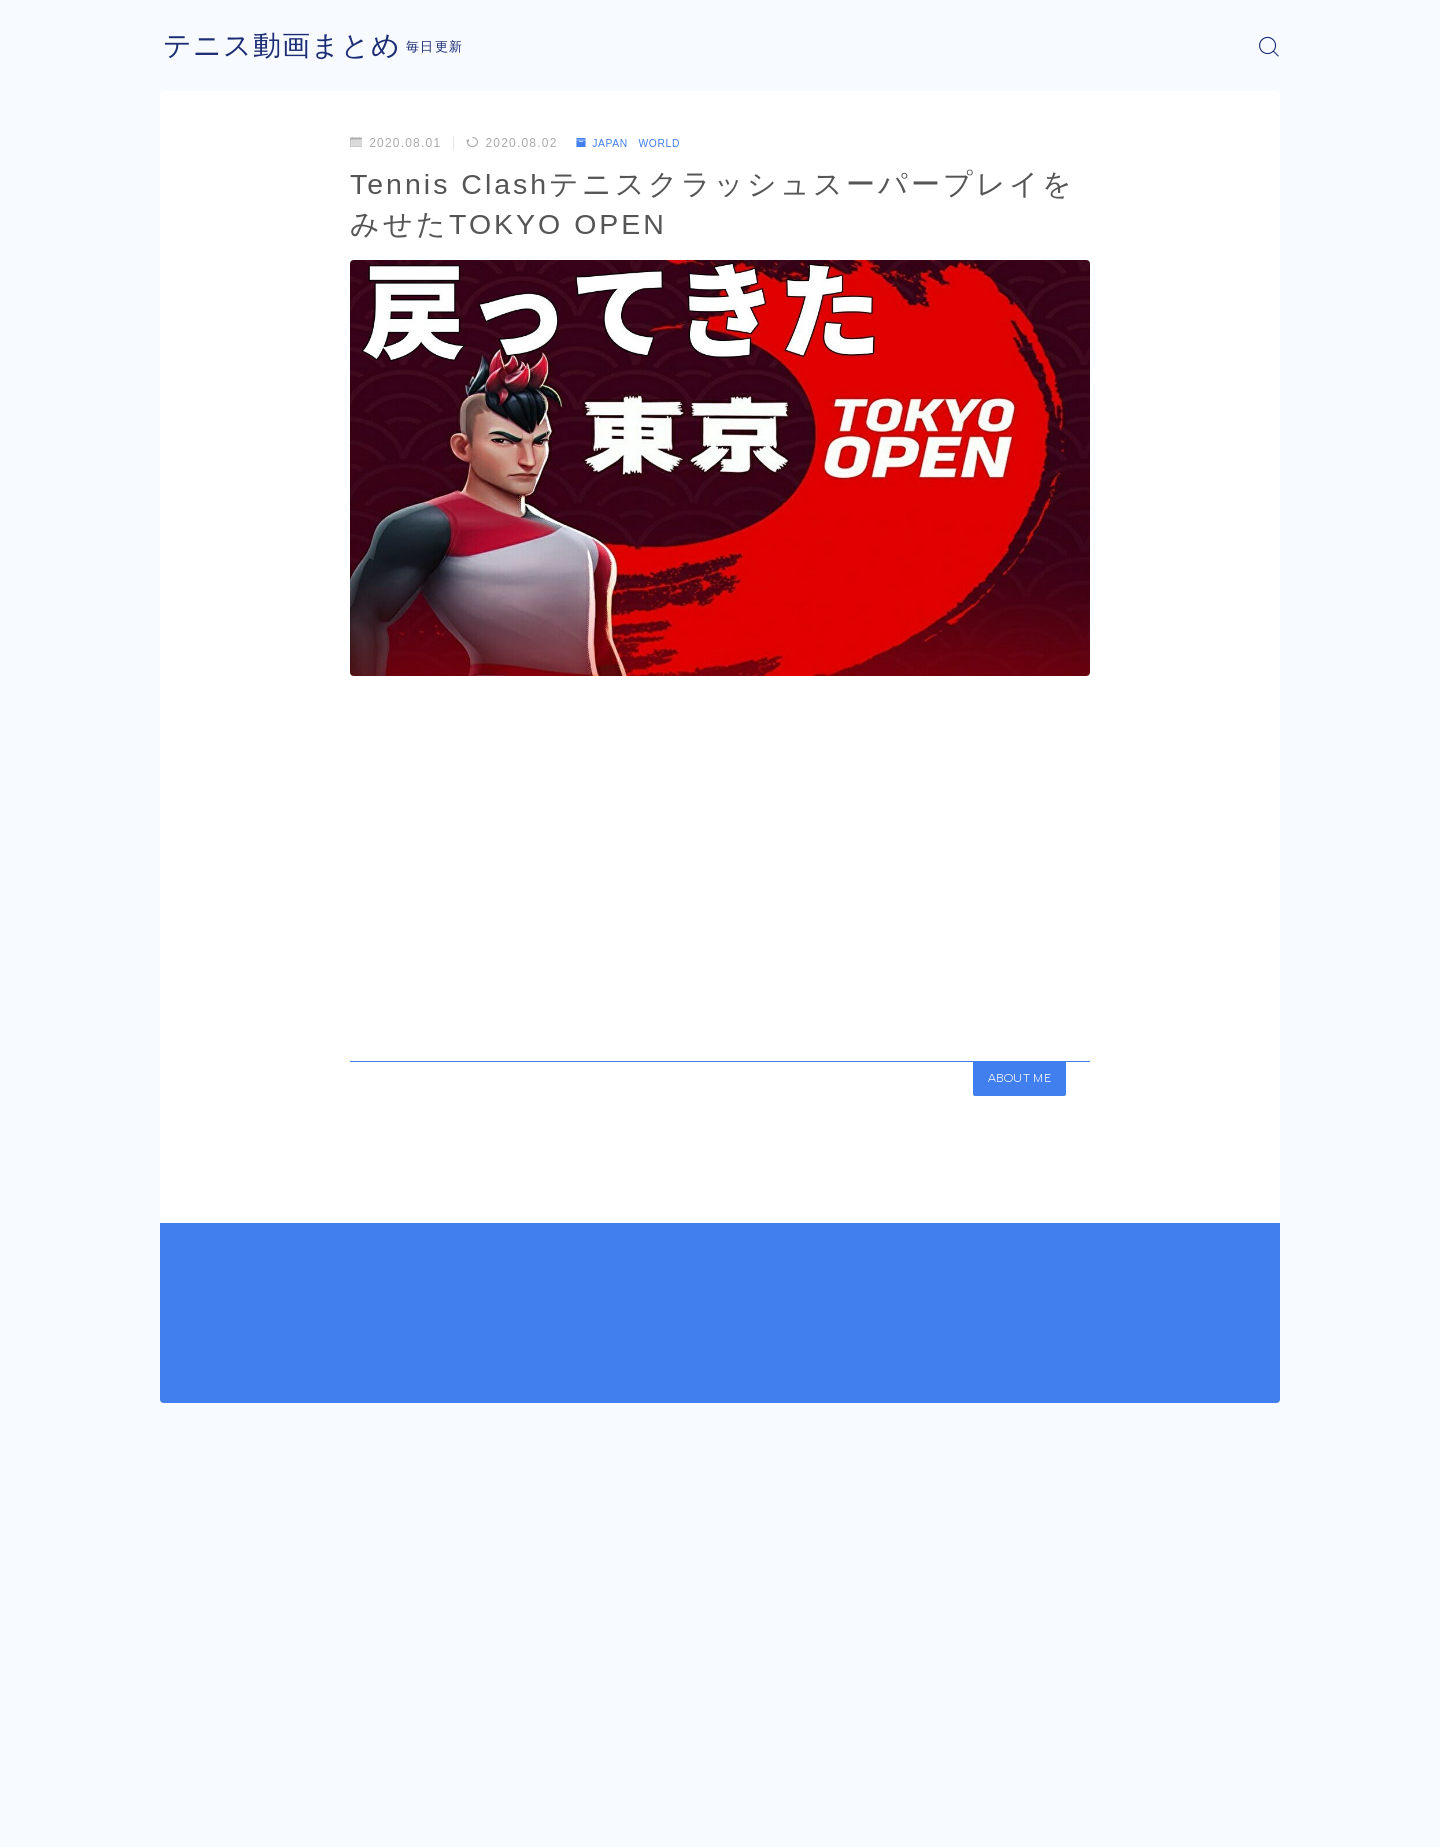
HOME (182, 1757)
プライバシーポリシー (329, 1817)
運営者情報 (193, 1817)
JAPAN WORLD (637, 143)
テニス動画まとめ (290, 46)
